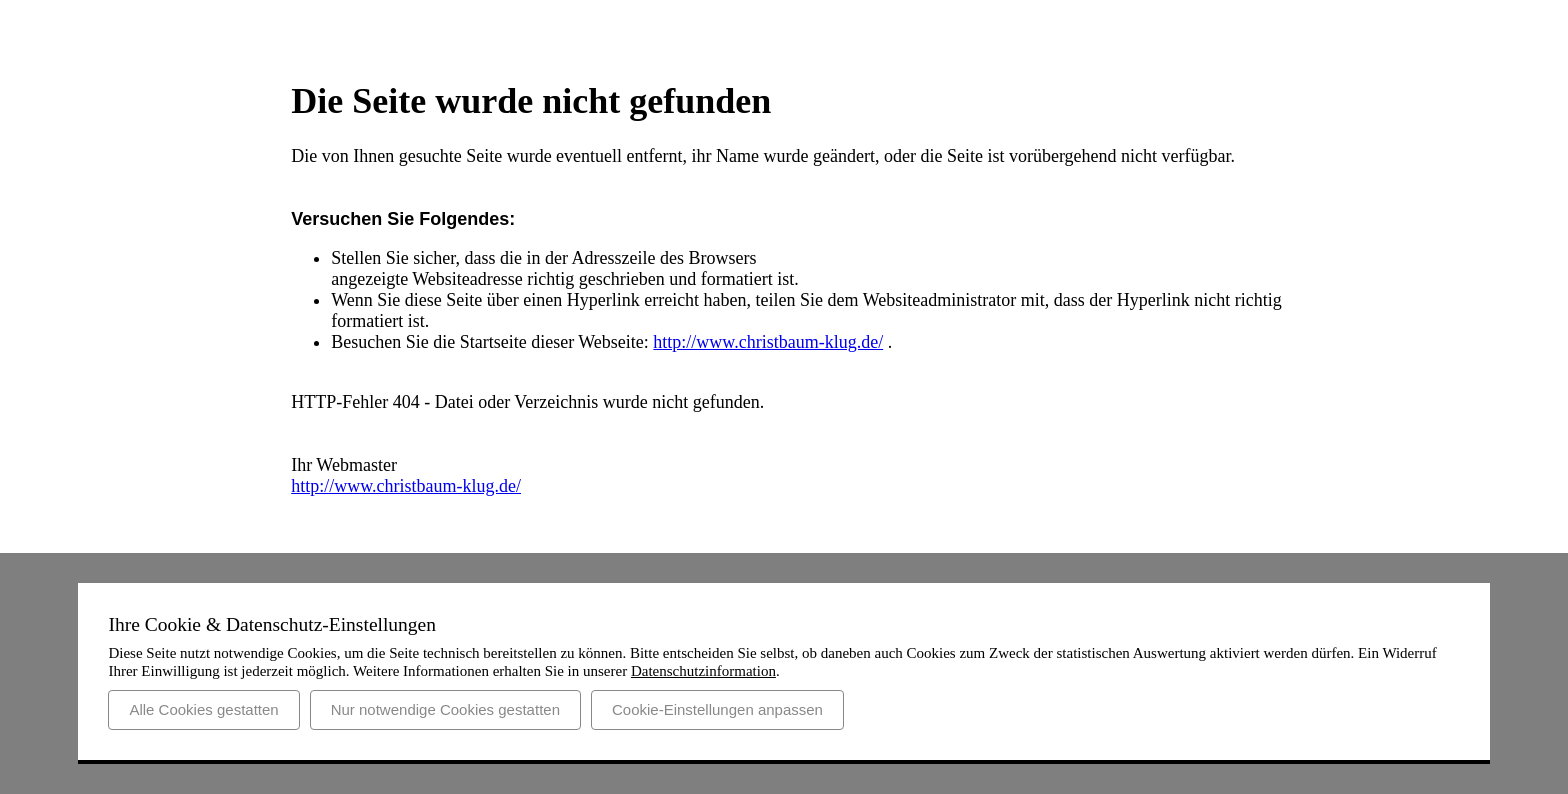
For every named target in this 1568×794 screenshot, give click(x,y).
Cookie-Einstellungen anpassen (717, 709)
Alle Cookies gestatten (203, 709)
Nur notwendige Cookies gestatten (445, 709)
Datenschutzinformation (703, 671)
